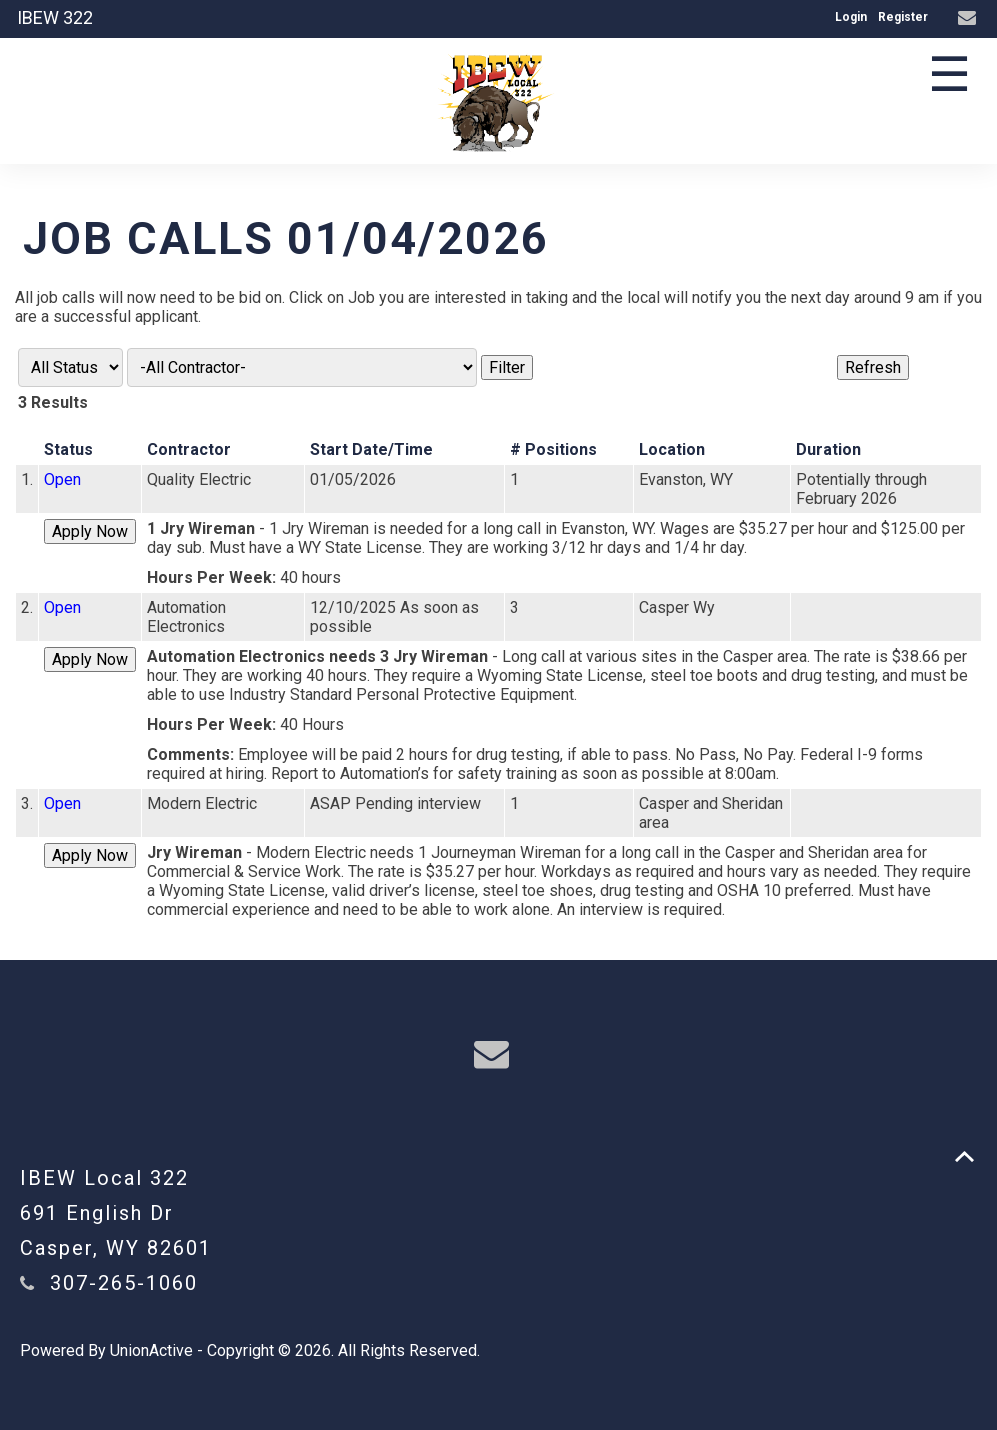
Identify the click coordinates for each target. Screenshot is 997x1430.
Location (672, 449)
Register (903, 17)
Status (68, 449)
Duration (828, 449)
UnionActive (151, 1350)
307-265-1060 (124, 1283)
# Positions (553, 449)
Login (851, 17)
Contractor (189, 449)
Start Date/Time (371, 449)
